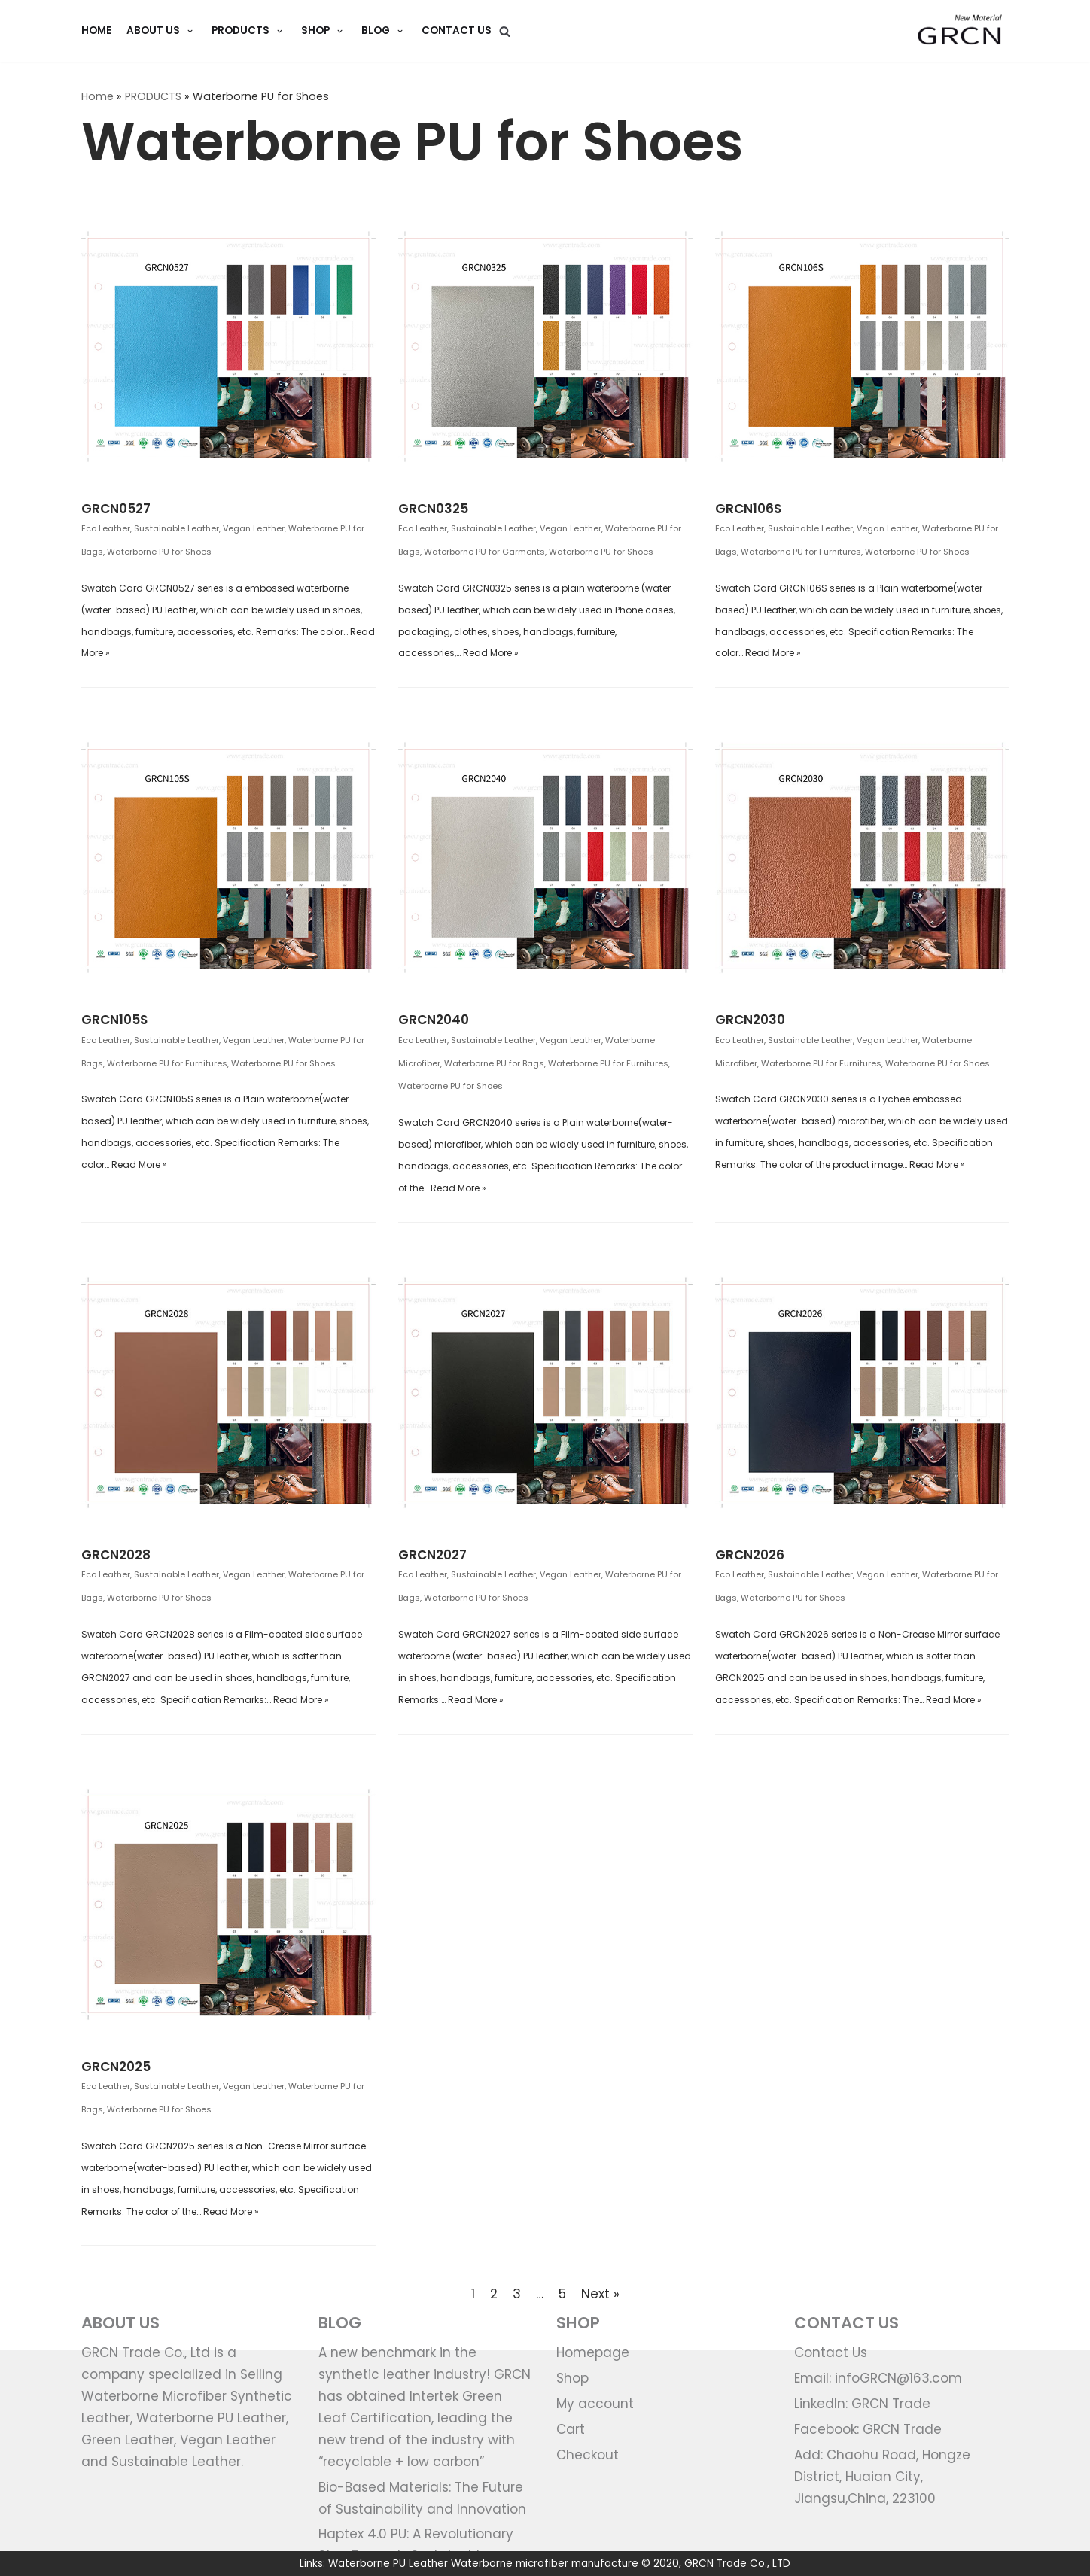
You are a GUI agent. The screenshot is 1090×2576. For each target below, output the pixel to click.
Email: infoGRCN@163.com (878, 2378)
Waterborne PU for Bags (494, 1063)
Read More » (491, 652)
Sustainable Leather (176, 528)
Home (97, 96)
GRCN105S (114, 1020)
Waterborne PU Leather (388, 2563)
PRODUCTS (153, 96)
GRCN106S (748, 509)
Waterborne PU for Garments (484, 552)
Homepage (592, 2352)
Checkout (587, 2455)
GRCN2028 (116, 1555)
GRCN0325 (433, 509)
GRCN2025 (116, 2066)
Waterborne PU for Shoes (159, 552)
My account (595, 2404)
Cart (570, 2429)
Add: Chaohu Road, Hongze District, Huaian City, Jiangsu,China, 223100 (882, 2477)
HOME (96, 30)
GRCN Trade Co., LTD (737, 2563)
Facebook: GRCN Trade (868, 2429)
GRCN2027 (432, 1555)
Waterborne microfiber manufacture (544, 2563)
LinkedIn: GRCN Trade (862, 2404)
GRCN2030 (750, 1020)
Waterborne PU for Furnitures (801, 552)
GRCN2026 (749, 1555)
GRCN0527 (116, 509)
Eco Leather (105, 528)
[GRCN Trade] (959, 31)
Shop (572, 2378)
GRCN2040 (433, 1020)
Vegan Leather (254, 528)
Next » (600, 2294)
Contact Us (457, 30)
